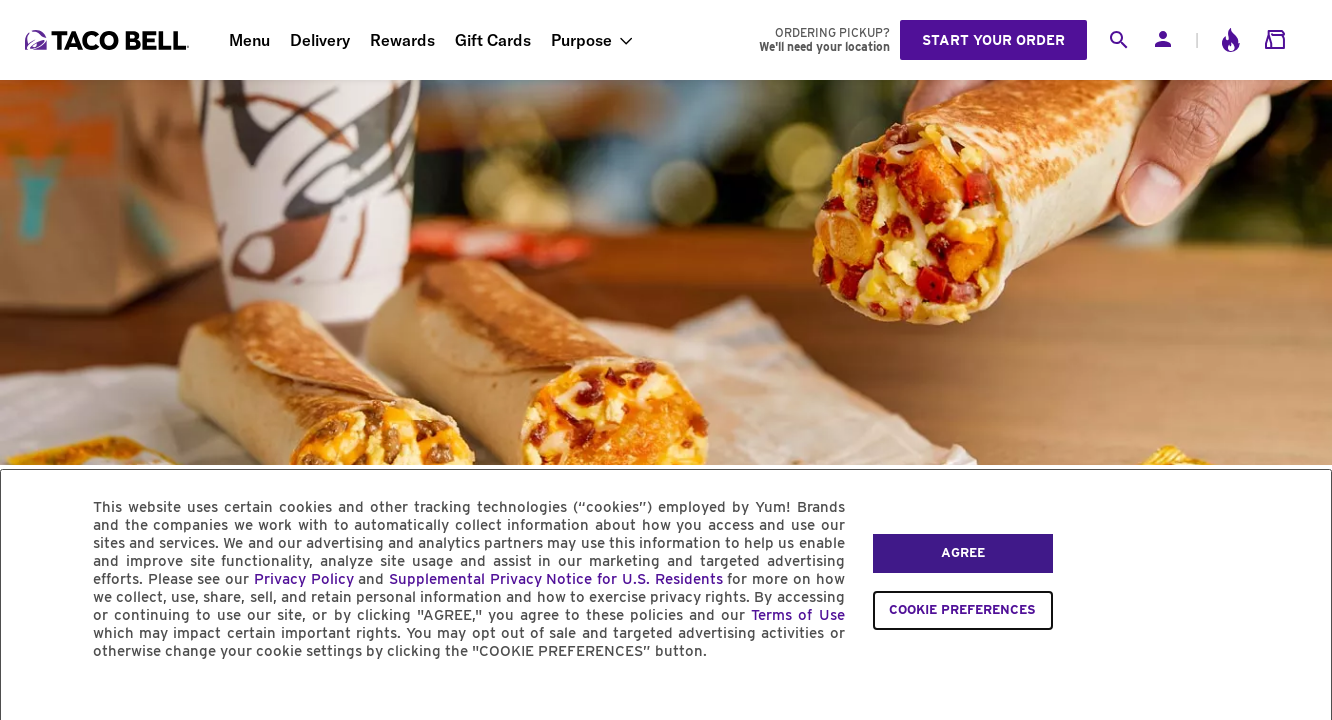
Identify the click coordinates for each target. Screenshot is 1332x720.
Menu (249, 40)
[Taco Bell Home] (109, 40)
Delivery (320, 40)
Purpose (581, 40)
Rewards (402, 40)
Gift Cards (493, 40)
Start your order (993, 40)
